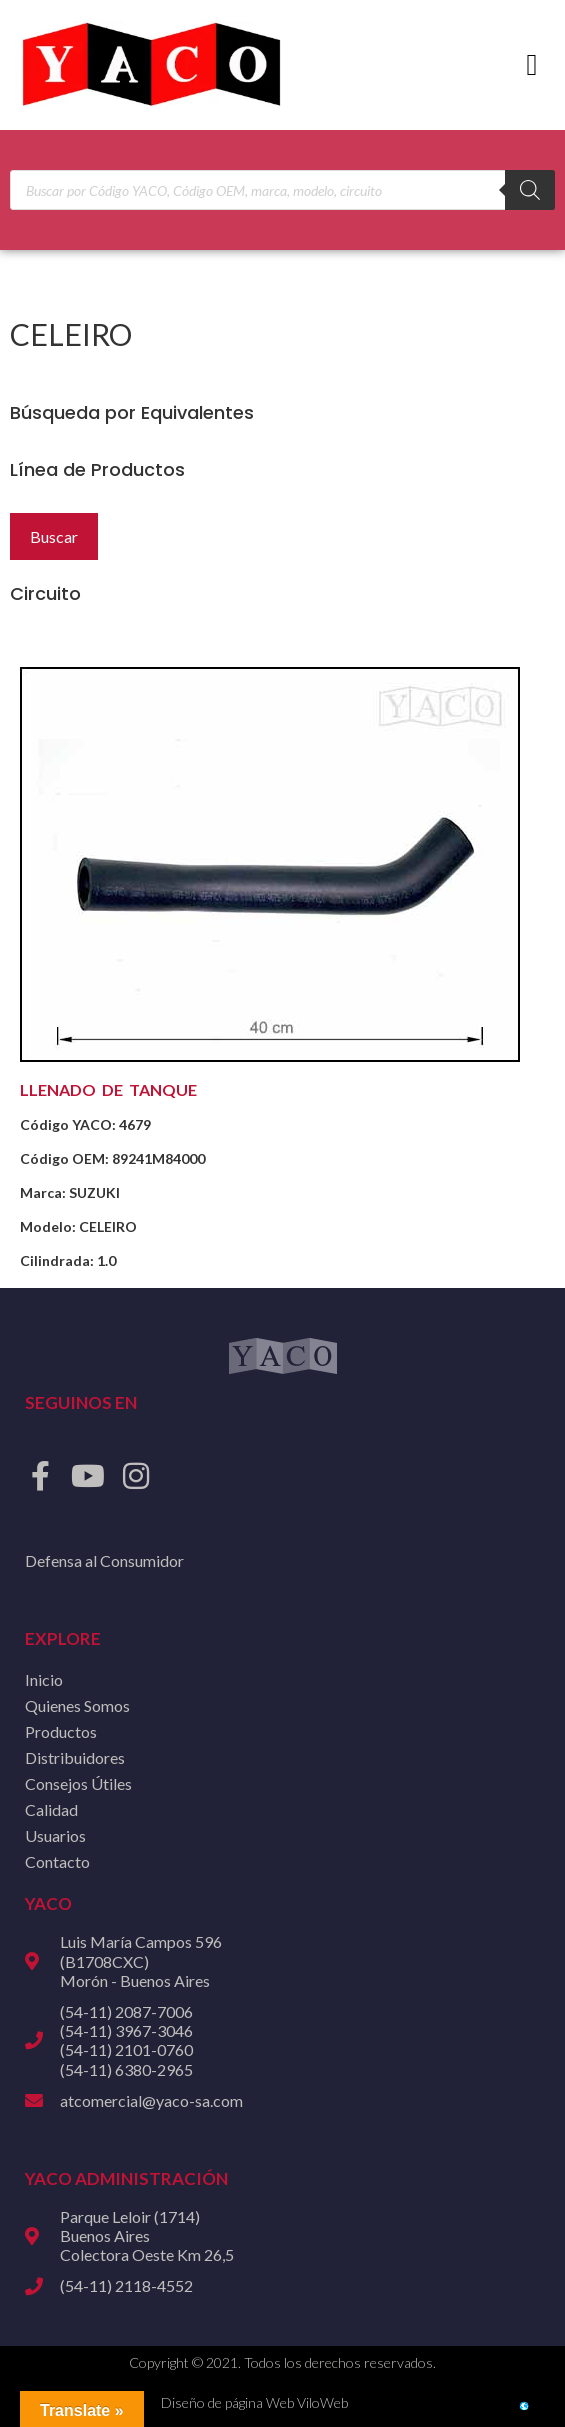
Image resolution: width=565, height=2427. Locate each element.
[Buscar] (530, 190)
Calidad (51, 1809)
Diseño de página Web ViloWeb (254, 2402)
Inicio (44, 1679)
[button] (532, 65)
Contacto (57, 1861)
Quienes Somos (77, 1705)
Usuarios (55, 1835)
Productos (61, 1731)
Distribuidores (75, 1757)
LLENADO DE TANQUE (108, 1089)
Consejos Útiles (78, 1783)
